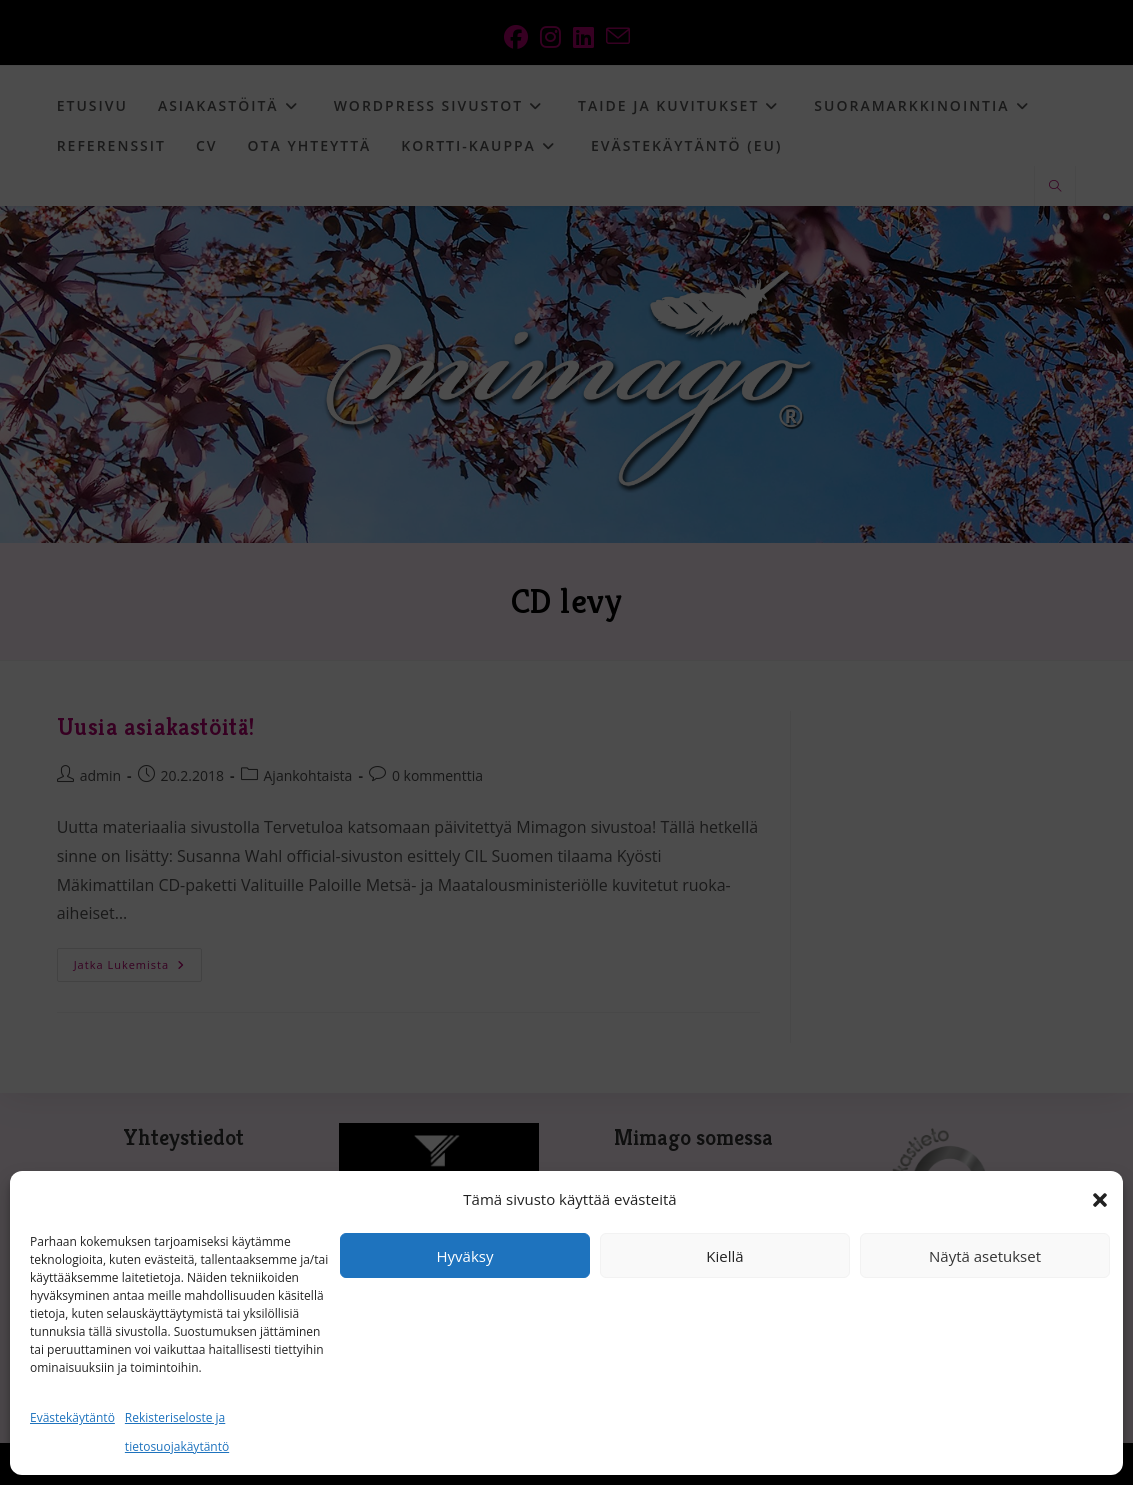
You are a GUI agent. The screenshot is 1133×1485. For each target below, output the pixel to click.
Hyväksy (465, 1256)
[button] (1100, 1200)
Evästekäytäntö (72, 1417)
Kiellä (724, 1256)
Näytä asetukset (985, 1256)
